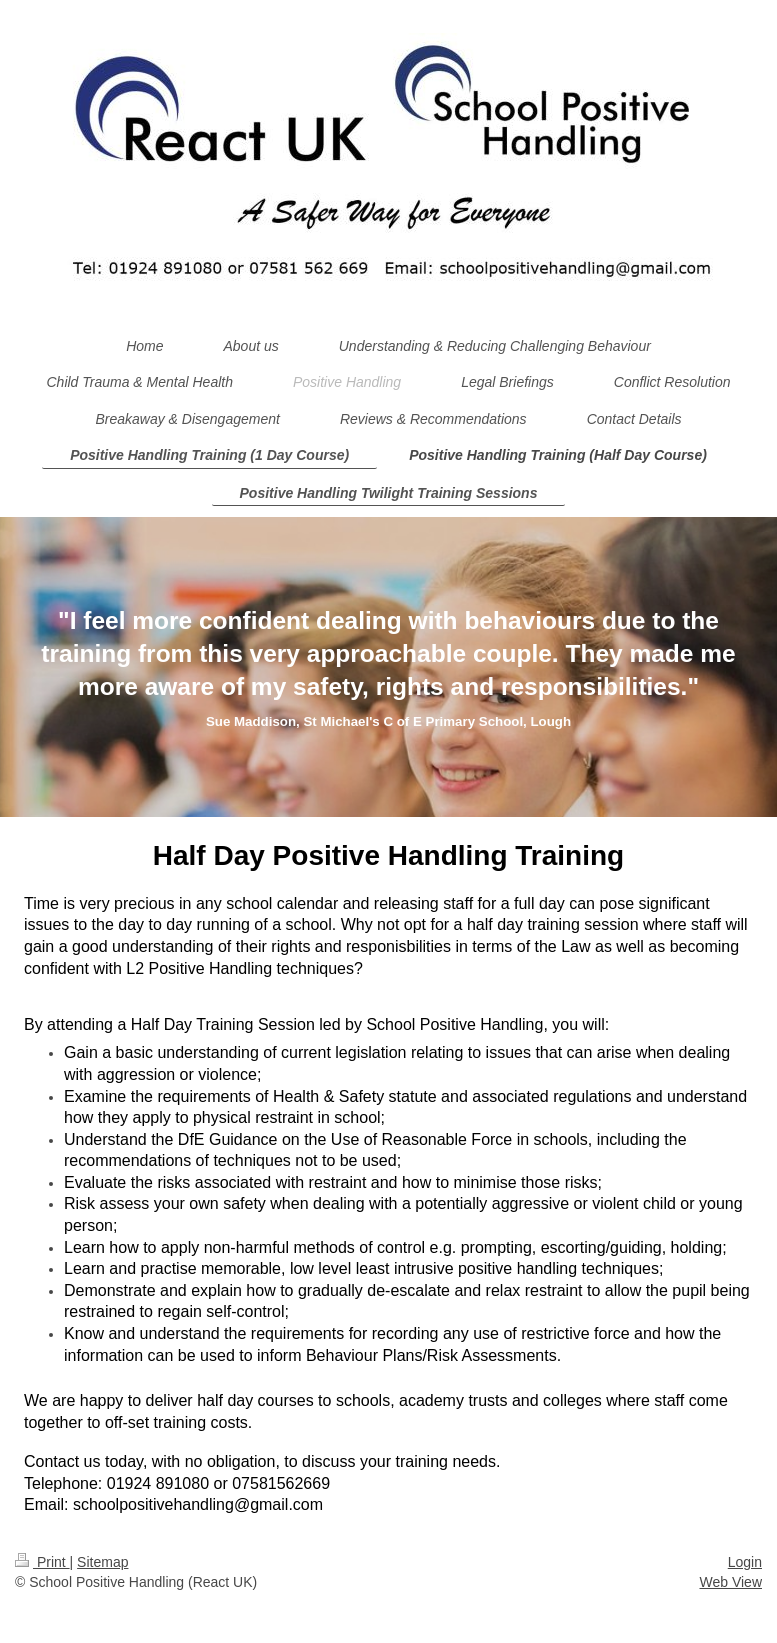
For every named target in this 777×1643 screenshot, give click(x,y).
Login (745, 1562)
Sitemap (102, 1562)
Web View (730, 1582)
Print (42, 1562)
